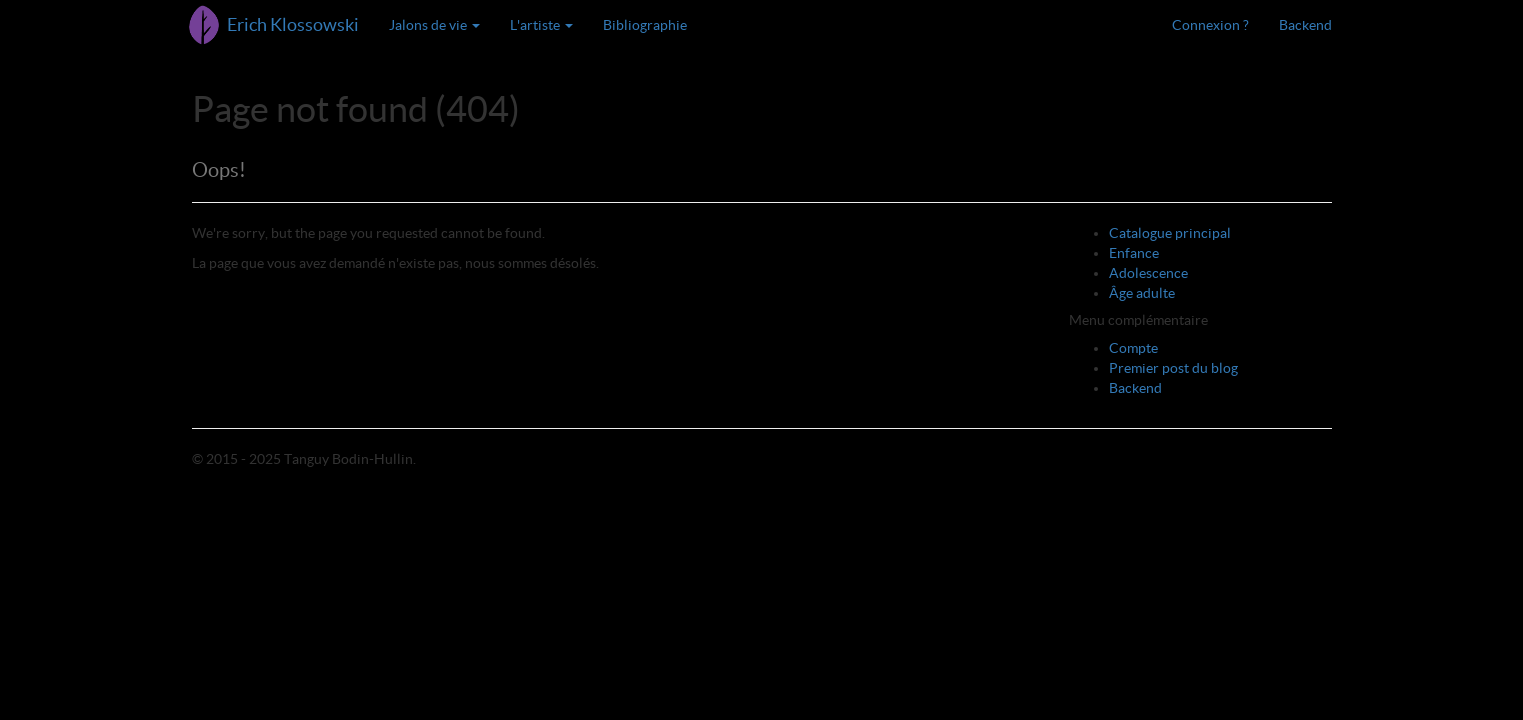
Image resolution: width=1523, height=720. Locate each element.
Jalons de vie (434, 25)
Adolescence (1148, 273)
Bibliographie (645, 25)
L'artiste (541, 25)
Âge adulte (1142, 293)
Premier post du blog (1173, 368)
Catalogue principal (1170, 233)
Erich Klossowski (293, 24)
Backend (1305, 25)
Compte (1133, 348)
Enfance (1134, 253)
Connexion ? (1210, 25)
